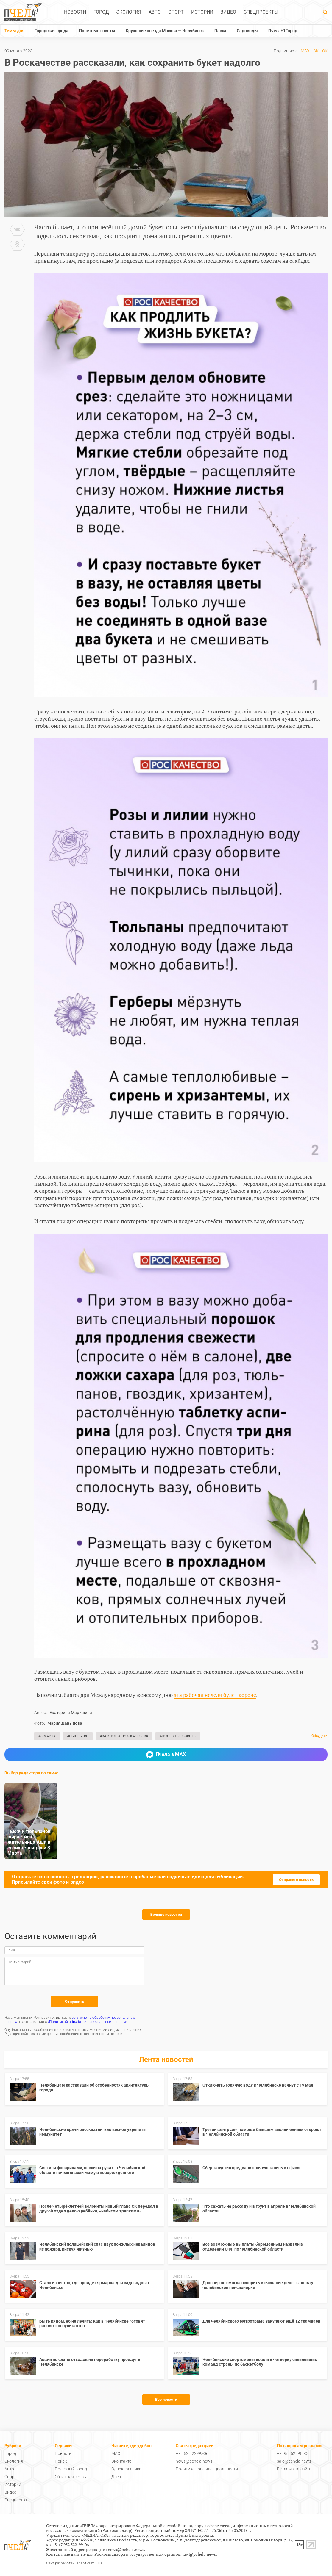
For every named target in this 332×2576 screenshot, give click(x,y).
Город (101, 12)
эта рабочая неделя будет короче (215, 1694)
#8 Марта (47, 1736)
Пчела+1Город (282, 30)
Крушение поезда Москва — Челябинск (165, 30)
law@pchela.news (199, 2554)
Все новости (166, 2399)
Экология (128, 12)
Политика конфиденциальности (207, 2469)
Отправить (74, 2001)
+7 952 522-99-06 (192, 2453)
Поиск (61, 2461)
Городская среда (51, 30)
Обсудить (319, 1736)
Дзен (116, 2476)
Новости (75, 12)
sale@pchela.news (294, 2461)
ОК (325, 50)
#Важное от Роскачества (124, 1736)
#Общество (77, 1736)
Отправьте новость (296, 1879)
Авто (155, 12)
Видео (228, 12)
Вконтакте (121, 2461)
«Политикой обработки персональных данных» (87, 2022)
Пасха (220, 30)
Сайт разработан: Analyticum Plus (74, 2563)
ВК (316, 50)
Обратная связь (70, 2476)
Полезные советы (97, 30)
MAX (305, 50)
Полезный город (71, 2469)
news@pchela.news (194, 2461)
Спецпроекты (261, 12)
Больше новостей (166, 1914)
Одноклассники (126, 2469)
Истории (202, 12)
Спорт (176, 12)
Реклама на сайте (294, 2469)
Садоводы (247, 30)
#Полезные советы (178, 1736)
